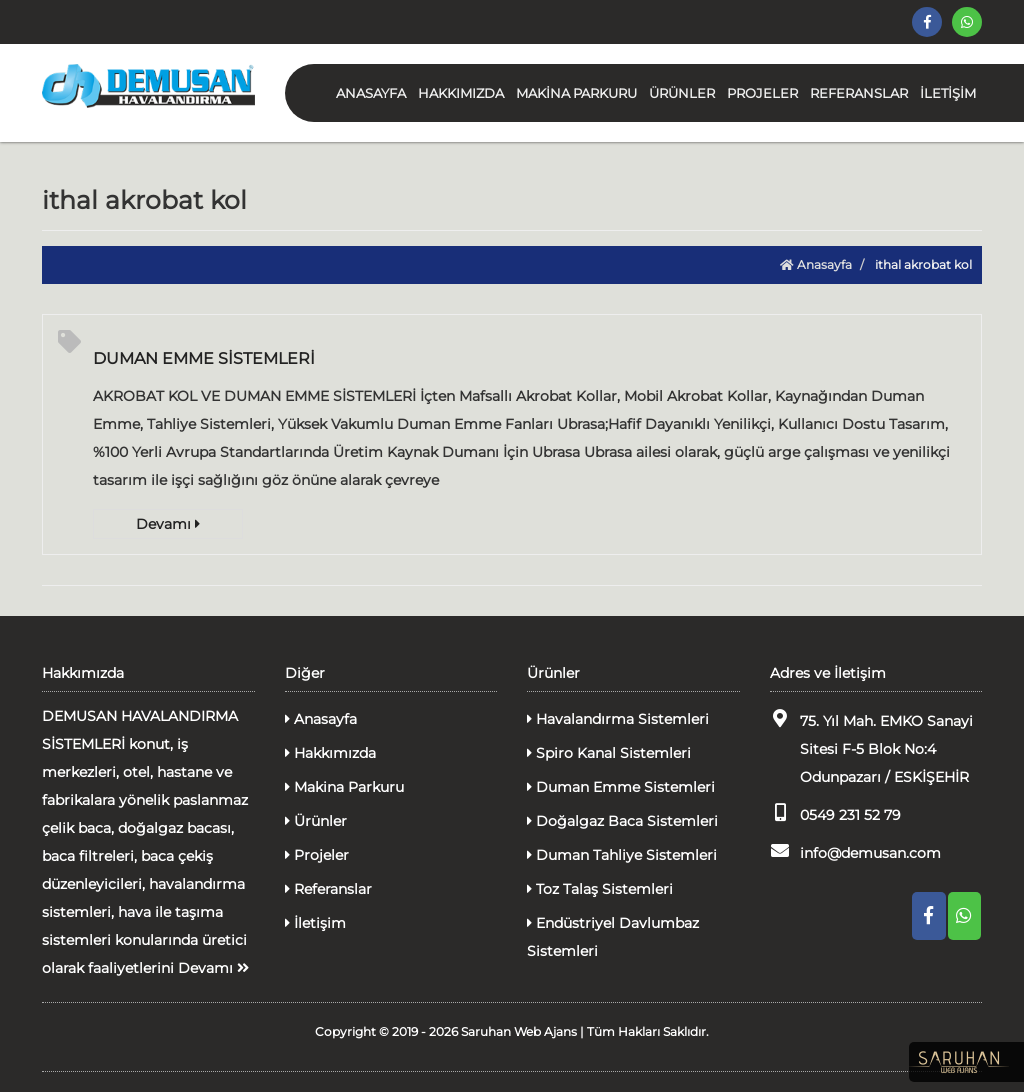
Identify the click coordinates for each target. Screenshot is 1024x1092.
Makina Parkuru (344, 787)
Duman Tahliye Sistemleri (622, 855)
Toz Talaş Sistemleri (600, 889)
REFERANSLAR (859, 93)
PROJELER (762, 93)
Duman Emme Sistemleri (621, 787)
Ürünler (316, 821)
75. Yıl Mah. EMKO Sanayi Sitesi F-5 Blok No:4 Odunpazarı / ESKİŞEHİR (871, 747)
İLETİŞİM (948, 93)
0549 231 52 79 (835, 813)
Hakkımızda (330, 753)
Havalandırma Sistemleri (618, 719)
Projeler (317, 855)
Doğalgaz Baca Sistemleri (622, 821)
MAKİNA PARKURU (576, 93)
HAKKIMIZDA (461, 93)
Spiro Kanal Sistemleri (609, 753)
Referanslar (328, 889)
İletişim (315, 923)
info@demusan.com (855, 851)
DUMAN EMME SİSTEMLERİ (204, 358)
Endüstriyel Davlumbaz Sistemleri (613, 937)
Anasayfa (816, 264)
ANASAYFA (371, 93)
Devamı (168, 524)
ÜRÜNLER (682, 93)
